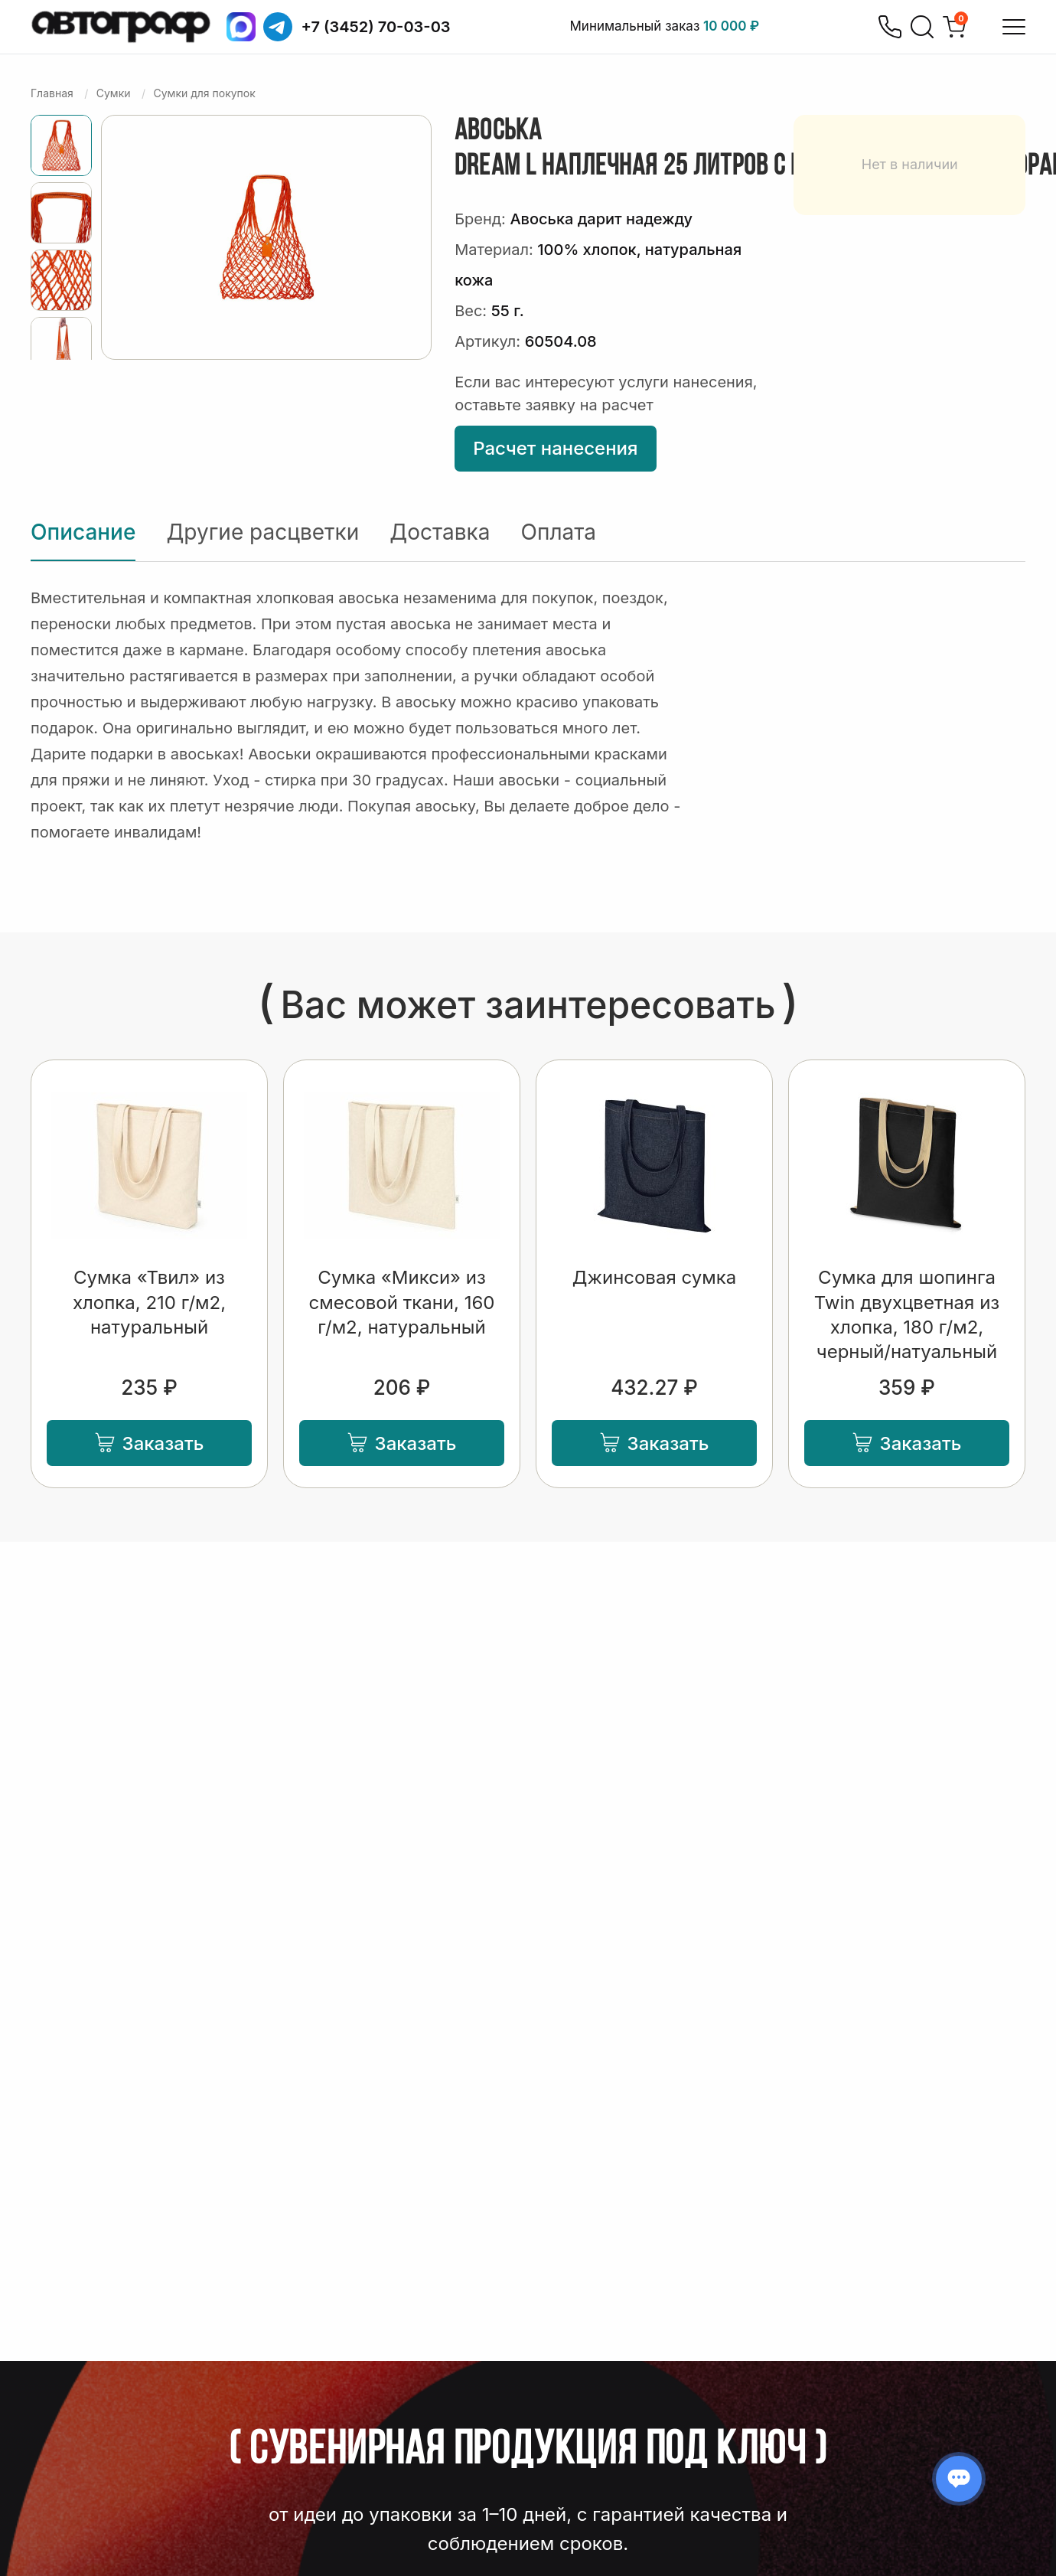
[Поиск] (922, 26)
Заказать (149, 1443)
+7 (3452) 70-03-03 (376, 27)
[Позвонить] (889, 26)
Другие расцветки (262, 532)
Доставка (439, 532)
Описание (83, 532)
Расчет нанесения (555, 448)
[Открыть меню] (1013, 26)
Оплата (558, 532)
